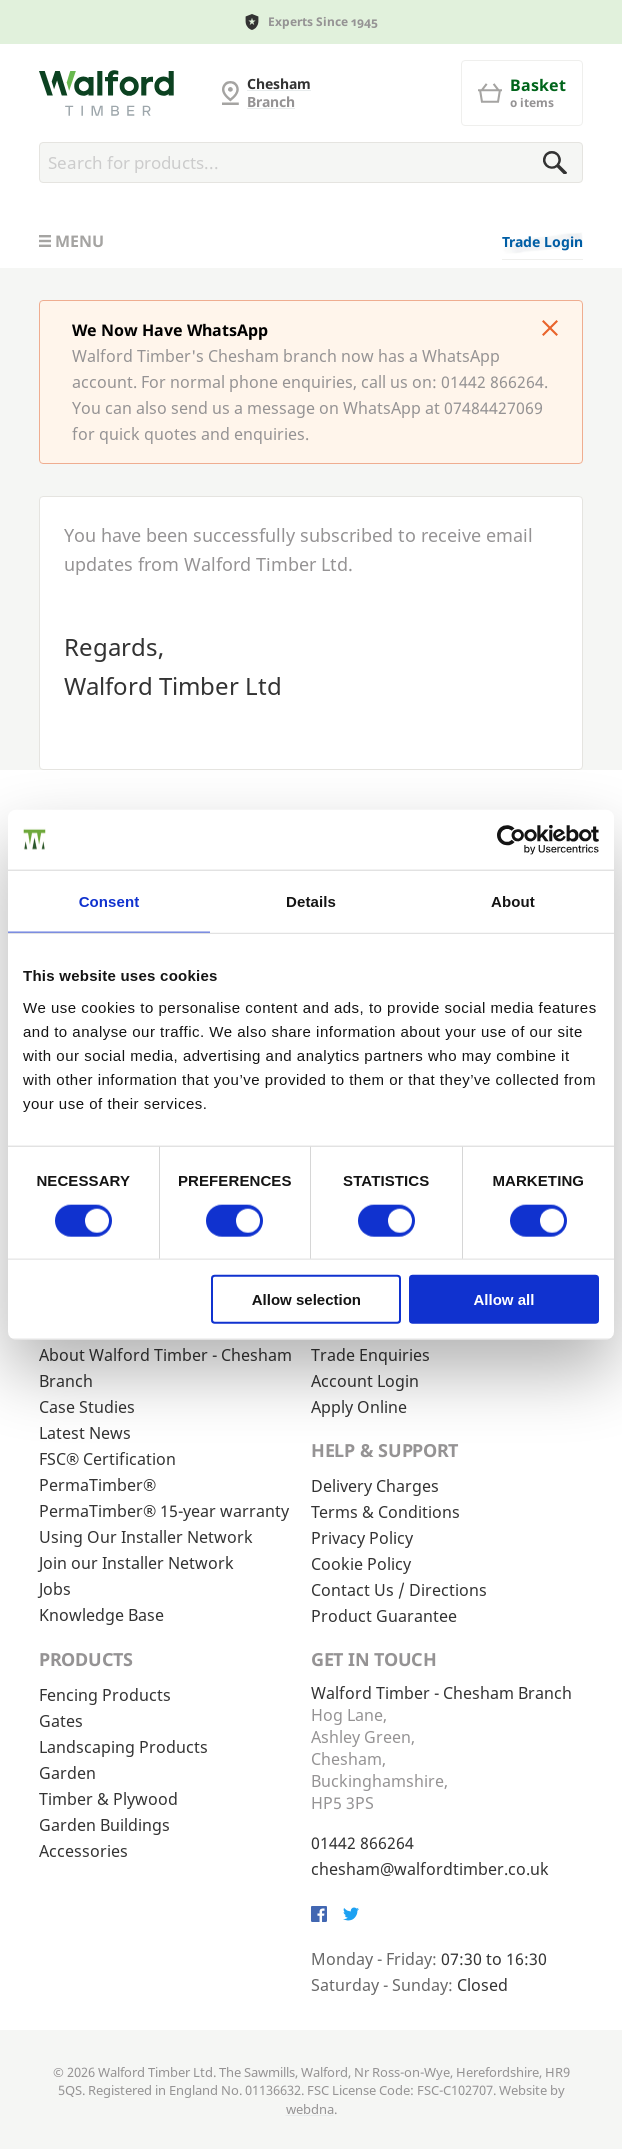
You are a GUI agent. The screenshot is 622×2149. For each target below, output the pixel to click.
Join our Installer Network (136, 1563)
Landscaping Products (123, 1747)
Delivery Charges (375, 1486)
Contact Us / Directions (399, 1590)
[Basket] (522, 93)
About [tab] (513, 900)
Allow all (504, 1299)
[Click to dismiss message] (550, 330)
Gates (61, 1721)
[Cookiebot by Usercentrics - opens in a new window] (511, 839)
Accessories (83, 1851)
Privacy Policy (362, 1538)
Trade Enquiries (370, 1355)
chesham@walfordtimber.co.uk (430, 1869)
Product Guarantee (384, 1616)
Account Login (365, 1381)
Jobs (55, 1589)
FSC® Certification (107, 1459)
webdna (310, 2109)
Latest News (85, 1433)
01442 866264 (362, 1843)
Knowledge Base (101, 1615)
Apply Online (359, 1407)
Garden (67, 1773)
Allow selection (306, 1299)
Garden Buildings (104, 1825)
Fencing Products (105, 1695)
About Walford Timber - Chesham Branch (165, 1368)
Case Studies (87, 1407)
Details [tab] (311, 900)
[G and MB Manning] (106, 93)
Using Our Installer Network (146, 1537)
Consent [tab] (109, 900)
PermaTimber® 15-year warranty (164, 1511)
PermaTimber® (97, 1485)
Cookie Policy (361, 1564)
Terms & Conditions (385, 1512)
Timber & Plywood (108, 1799)
